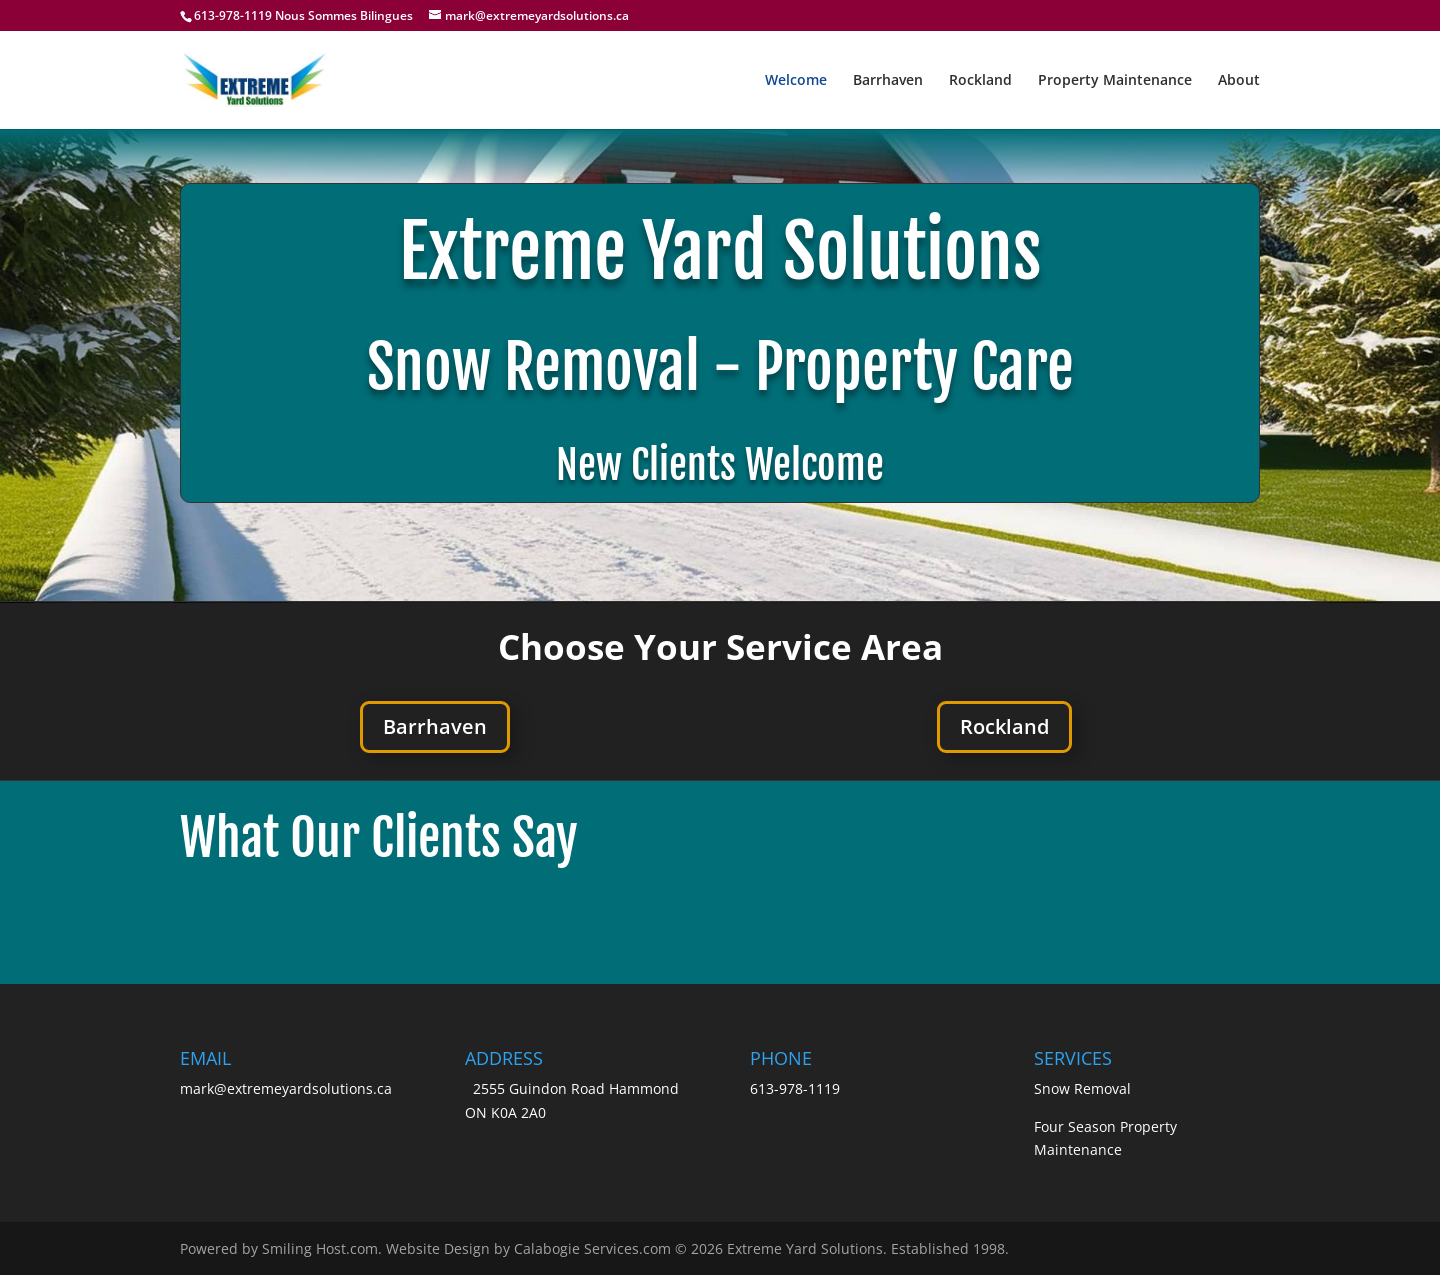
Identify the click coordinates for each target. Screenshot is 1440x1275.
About (1239, 81)
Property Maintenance (1115, 81)
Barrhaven (888, 81)
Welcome (796, 81)
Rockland (980, 81)
